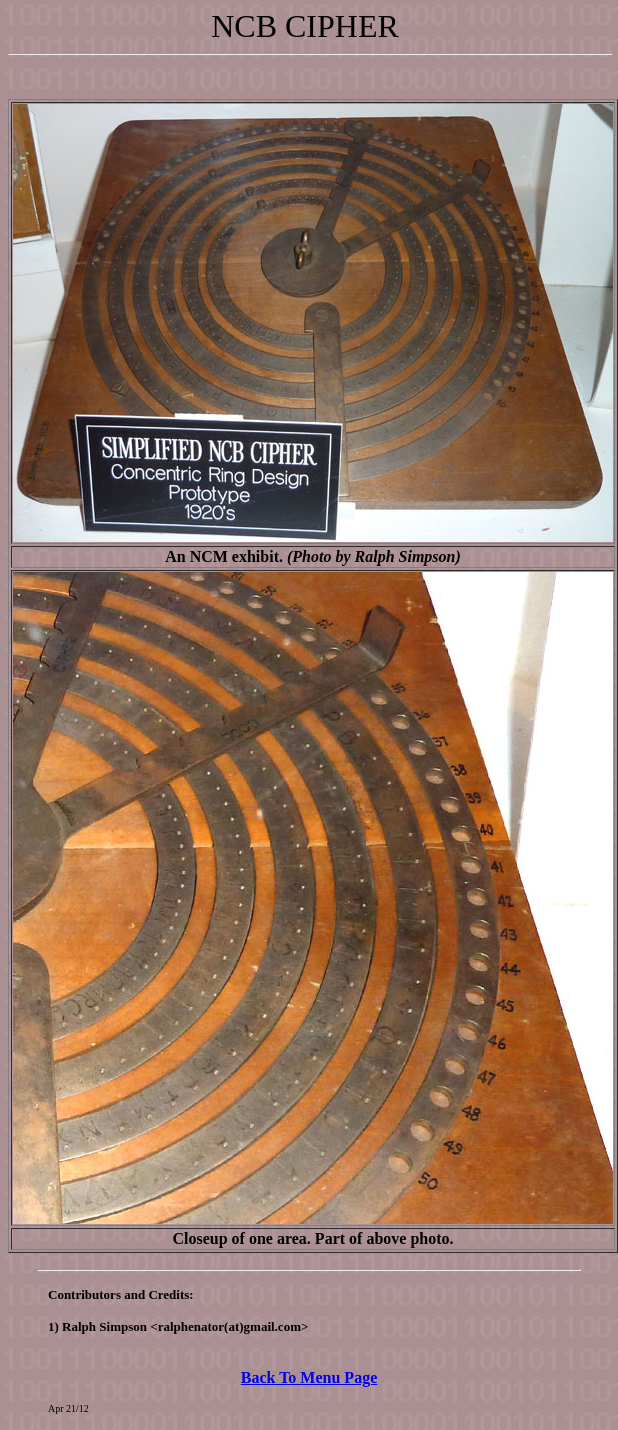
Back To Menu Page (309, 1377)
